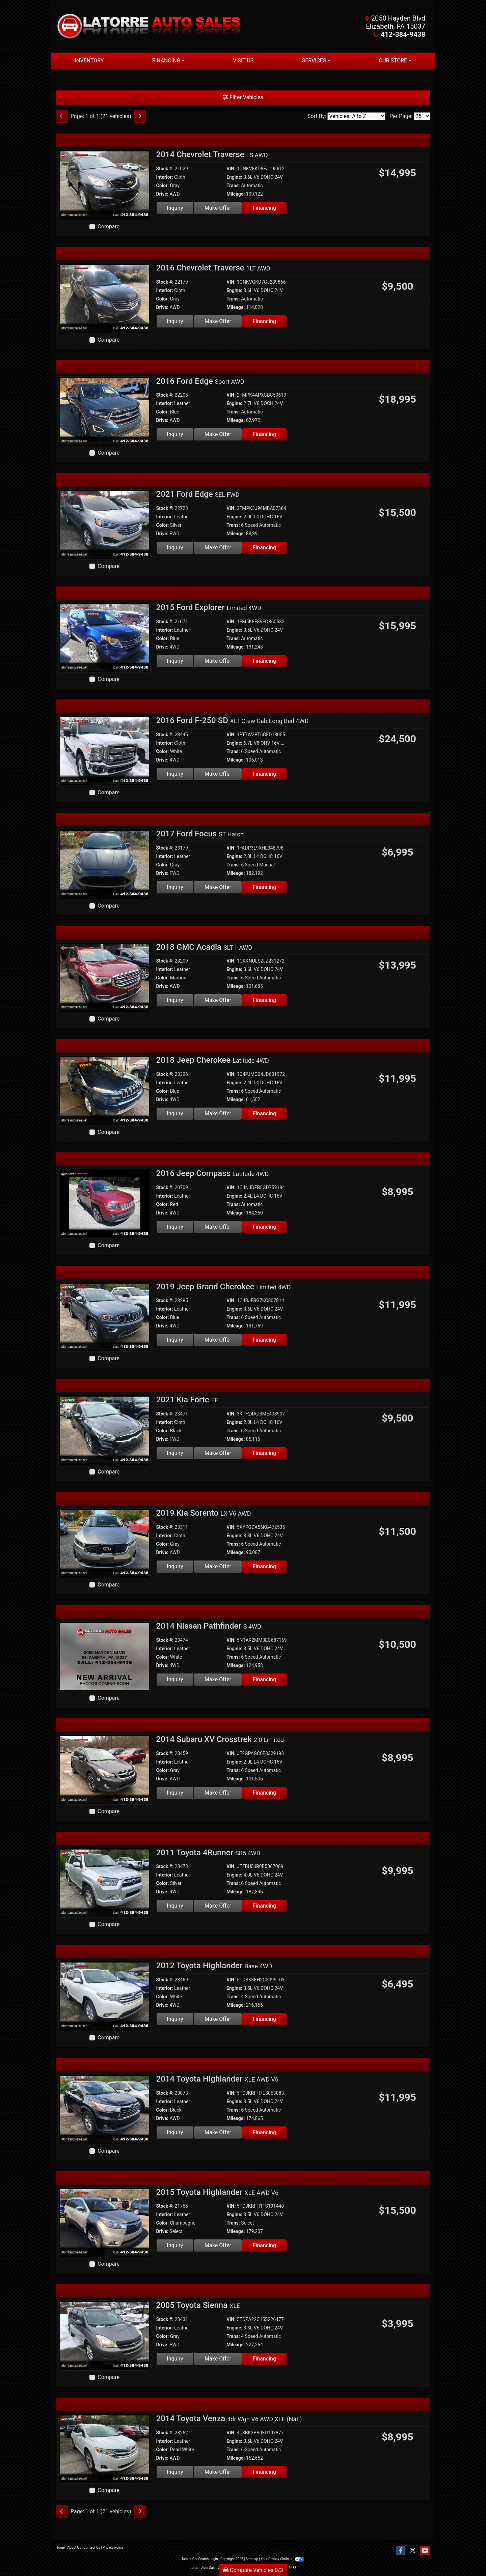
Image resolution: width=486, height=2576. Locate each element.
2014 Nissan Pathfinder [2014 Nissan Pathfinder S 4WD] (208, 1626)
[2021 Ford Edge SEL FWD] (104, 524)
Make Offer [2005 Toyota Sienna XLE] (218, 2358)
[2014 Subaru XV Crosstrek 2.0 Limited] (104, 1769)
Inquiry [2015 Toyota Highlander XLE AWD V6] (175, 2245)
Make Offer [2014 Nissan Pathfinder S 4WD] (218, 1679)
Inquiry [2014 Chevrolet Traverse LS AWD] (175, 208)
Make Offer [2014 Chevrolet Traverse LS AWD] (218, 208)
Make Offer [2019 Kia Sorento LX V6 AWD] (218, 1566)
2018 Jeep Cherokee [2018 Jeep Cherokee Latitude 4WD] (212, 1060)
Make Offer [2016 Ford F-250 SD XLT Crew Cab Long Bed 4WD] (218, 774)
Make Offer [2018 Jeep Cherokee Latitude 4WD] (218, 1113)
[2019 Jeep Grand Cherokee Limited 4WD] (104, 1316)
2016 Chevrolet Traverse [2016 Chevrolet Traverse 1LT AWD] (213, 268)
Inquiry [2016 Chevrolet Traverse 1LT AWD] (175, 321)
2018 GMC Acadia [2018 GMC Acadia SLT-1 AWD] (204, 947)
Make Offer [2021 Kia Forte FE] (218, 1453)
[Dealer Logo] (149, 26)
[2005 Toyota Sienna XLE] (104, 2335)
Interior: (164, 177)
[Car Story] (327, 283)
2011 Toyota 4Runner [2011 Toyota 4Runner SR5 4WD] (208, 1852)
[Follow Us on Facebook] (400, 2551)
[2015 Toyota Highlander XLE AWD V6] (104, 2222)
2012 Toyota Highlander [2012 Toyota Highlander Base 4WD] (214, 1965)
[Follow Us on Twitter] (412, 2551)
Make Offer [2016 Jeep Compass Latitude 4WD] (218, 1227)
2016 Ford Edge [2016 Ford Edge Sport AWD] (200, 381)
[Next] (140, 116)
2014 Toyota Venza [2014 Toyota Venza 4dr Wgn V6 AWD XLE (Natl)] (229, 2418)
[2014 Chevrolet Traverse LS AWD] (104, 184)
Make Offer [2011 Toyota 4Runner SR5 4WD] (218, 1905)
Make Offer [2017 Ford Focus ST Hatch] (218, 887)
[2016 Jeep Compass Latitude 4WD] (104, 1203)
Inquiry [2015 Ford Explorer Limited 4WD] (175, 661)
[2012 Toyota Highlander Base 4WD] (104, 1995)
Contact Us (92, 2547)
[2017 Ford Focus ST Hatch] (104, 863)
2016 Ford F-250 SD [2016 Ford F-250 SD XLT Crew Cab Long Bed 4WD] (232, 720)
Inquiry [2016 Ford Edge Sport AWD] (175, 434)
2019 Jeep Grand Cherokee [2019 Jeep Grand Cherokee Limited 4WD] (223, 1286)
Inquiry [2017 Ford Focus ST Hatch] (175, 887)
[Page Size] (422, 116)
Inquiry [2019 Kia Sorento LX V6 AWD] (175, 1566)
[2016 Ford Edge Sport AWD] (104, 411)
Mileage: (235, 194)
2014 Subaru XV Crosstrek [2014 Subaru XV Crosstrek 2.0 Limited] (220, 1739)
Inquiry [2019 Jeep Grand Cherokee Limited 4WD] (175, 1340)
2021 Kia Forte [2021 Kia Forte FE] (187, 1399)
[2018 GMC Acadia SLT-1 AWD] (104, 977)
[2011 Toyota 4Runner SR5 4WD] (104, 1882)
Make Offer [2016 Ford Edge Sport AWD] (218, 434)
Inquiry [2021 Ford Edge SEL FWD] (175, 547)
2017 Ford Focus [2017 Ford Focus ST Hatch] (200, 833)
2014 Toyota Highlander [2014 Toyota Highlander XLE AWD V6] (217, 2079)
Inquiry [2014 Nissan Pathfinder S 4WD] (175, 1679)
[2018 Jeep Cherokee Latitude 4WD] (104, 1090)
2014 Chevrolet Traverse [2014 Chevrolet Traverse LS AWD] (212, 154)
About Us (74, 2547)
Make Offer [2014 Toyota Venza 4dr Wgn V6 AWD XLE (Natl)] (218, 2472)
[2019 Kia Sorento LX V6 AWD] (104, 1543)
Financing (264, 208)
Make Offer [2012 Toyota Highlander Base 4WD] (218, 2019)
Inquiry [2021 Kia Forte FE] (175, 1453)
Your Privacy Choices (282, 2559)
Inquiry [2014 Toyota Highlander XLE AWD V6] (175, 2132)
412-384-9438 (403, 34)
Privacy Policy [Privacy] (113, 2547)
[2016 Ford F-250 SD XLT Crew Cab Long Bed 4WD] (104, 750)
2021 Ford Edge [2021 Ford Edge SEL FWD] (198, 494)
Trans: (233, 185)
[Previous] (62, 116)
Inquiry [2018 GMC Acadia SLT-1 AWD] (175, 1000)
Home (60, 2547)
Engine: (234, 177)
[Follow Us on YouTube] (425, 2551)
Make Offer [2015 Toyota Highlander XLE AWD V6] (218, 2245)
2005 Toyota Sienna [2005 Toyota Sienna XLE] (198, 2305)
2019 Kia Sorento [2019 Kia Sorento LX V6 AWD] (203, 1513)
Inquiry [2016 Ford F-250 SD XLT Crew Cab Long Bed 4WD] (175, 774)
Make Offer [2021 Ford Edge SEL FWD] (218, 547)
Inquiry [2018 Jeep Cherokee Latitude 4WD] (175, 1113)
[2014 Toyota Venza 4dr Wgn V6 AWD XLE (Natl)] (104, 2448)
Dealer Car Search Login (200, 2559)
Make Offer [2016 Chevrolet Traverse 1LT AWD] (218, 321)
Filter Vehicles (243, 97)
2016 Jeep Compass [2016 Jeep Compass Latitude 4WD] (212, 1173)
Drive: (162, 194)
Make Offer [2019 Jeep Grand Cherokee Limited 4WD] (218, 1340)
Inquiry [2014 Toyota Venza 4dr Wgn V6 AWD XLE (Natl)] (175, 2472)
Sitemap (252, 2559)
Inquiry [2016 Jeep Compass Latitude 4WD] (175, 1227)
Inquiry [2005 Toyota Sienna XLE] (175, 2358)
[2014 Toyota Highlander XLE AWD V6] (104, 2109)
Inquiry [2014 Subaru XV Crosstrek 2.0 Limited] (175, 1793)
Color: (162, 185)
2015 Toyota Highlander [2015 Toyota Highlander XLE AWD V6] (217, 2192)
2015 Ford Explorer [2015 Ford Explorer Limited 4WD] (208, 607)
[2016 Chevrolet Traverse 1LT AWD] (104, 297)
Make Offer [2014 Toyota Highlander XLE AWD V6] (218, 2132)
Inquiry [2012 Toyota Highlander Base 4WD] (175, 2019)
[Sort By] (356, 116)
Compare (108, 226)
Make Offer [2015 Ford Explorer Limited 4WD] (218, 661)
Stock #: (165, 168)
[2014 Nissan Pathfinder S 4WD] (104, 1656)
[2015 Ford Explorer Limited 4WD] (104, 637)
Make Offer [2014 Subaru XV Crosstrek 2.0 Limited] (218, 1793)
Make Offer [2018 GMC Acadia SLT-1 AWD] (218, 1000)
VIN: (231, 168)
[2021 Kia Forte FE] (104, 1429)
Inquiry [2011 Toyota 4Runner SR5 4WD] (175, 1905)
